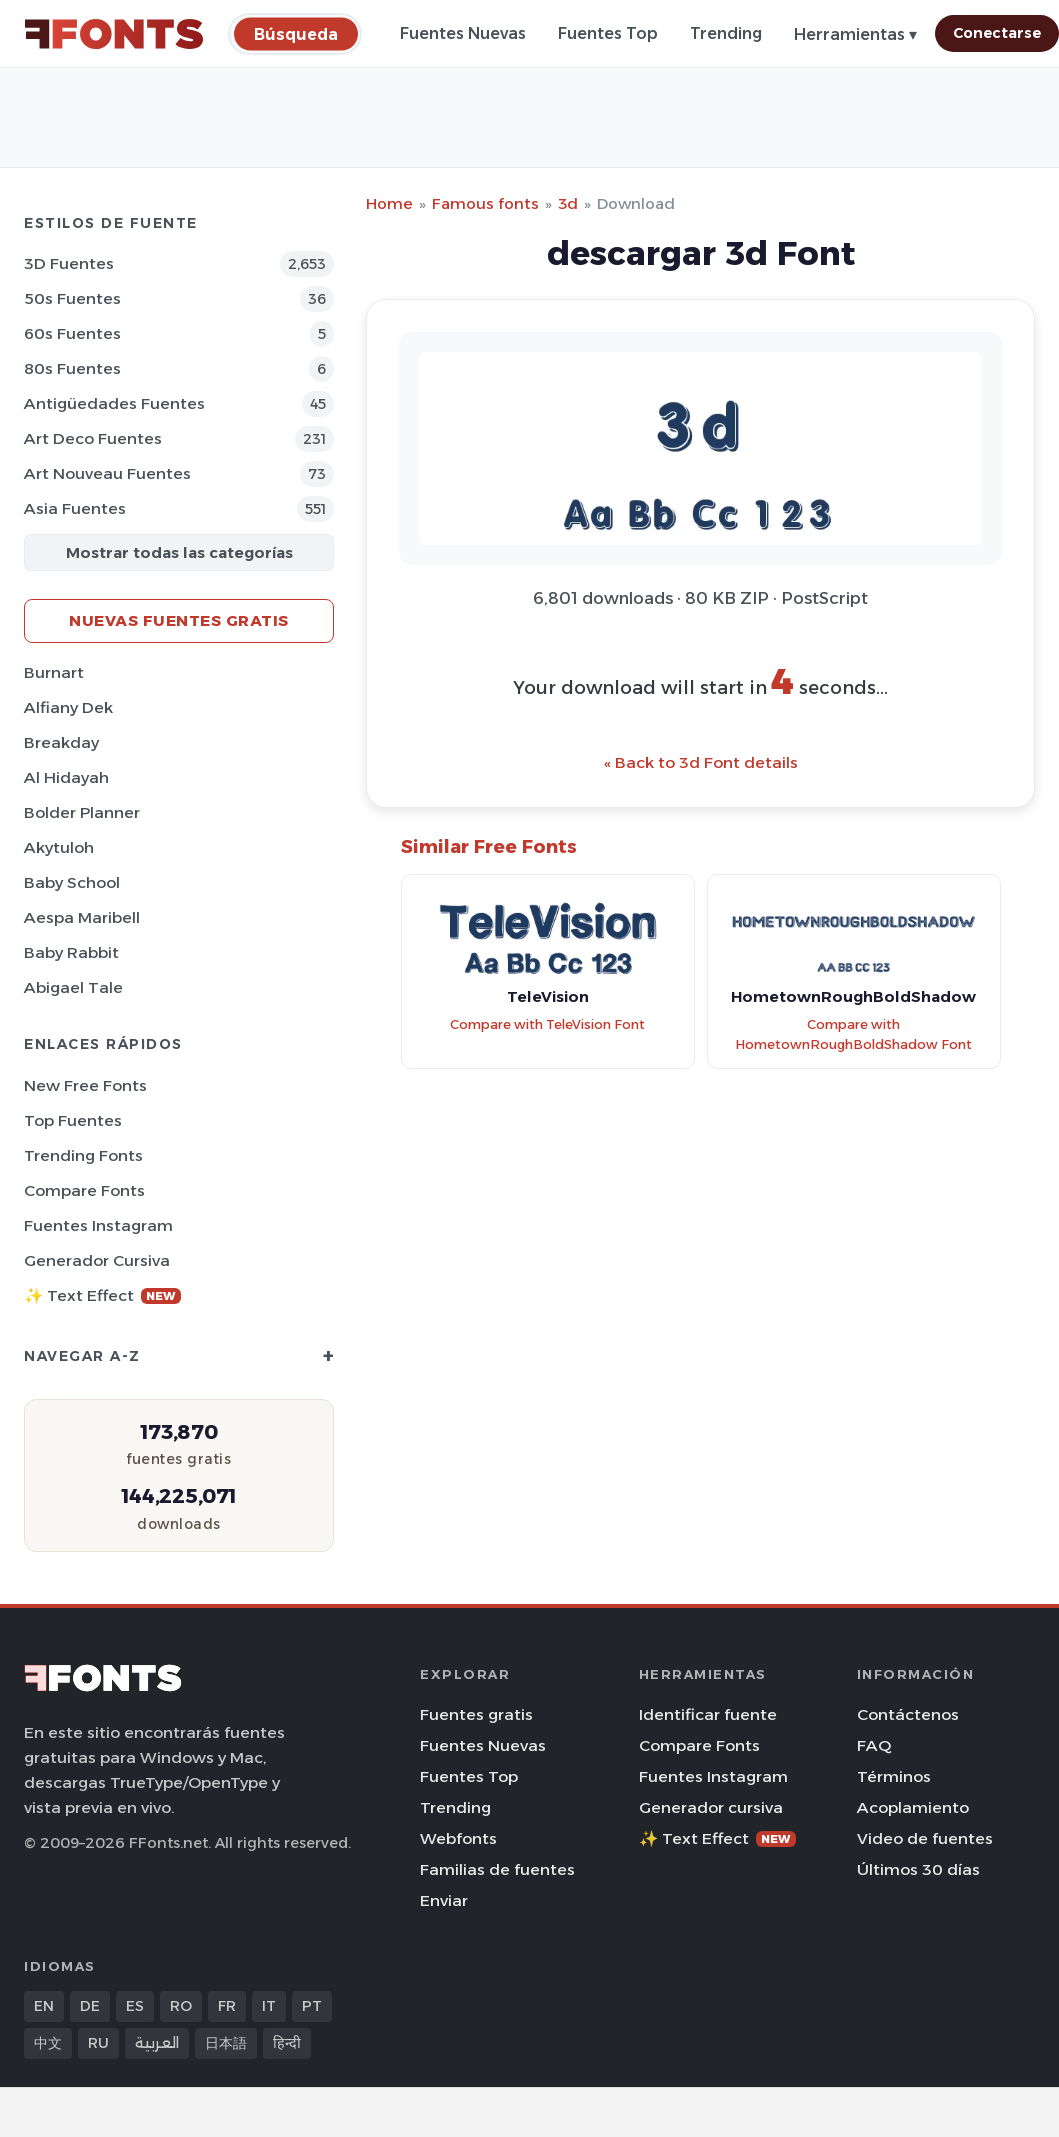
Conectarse (997, 33)
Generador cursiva (97, 1260)
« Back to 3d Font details (701, 762)
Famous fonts (485, 203)
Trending (726, 33)
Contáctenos (908, 1714)
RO (181, 2006)
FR (227, 2006)
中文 (48, 2043)
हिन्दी (287, 2043)
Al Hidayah (66, 777)
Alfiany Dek (68, 707)
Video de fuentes (925, 1838)
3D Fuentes (69, 263)
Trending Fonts (83, 1155)
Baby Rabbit (71, 952)
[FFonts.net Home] (114, 34)
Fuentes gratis (476, 1714)
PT (312, 2006)
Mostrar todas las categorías (179, 552)
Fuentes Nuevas (463, 33)
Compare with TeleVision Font (547, 1024)
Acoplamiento (913, 1807)
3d (568, 203)
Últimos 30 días (918, 1869)
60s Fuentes (72, 333)
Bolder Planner (82, 812)
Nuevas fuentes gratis (179, 620)
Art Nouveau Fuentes (107, 473)
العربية (157, 2043)
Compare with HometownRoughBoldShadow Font (853, 1035)
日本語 (226, 2043)
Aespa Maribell (82, 917)
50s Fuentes (72, 298)
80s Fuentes (72, 368)
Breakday (61, 742)
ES (135, 2006)
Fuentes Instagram (98, 1225)
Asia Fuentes (75, 508)
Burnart (54, 672)
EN (44, 2006)
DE (90, 2006)
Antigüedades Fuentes (114, 403)
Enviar (444, 1900)
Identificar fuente (708, 1714)
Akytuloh (59, 847)
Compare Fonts (84, 1190)
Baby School (72, 882)
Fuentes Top (608, 33)
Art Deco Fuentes (93, 438)
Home (389, 203)
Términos (894, 1776)
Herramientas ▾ (855, 34)
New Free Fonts (85, 1085)
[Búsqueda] (296, 33)
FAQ (874, 1745)
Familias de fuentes (497, 1869)
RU (98, 2043)
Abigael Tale (73, 987)
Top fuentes (73, 1120)
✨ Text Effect (102, 1295)
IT (269, 2006)
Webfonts (458, 1838)
